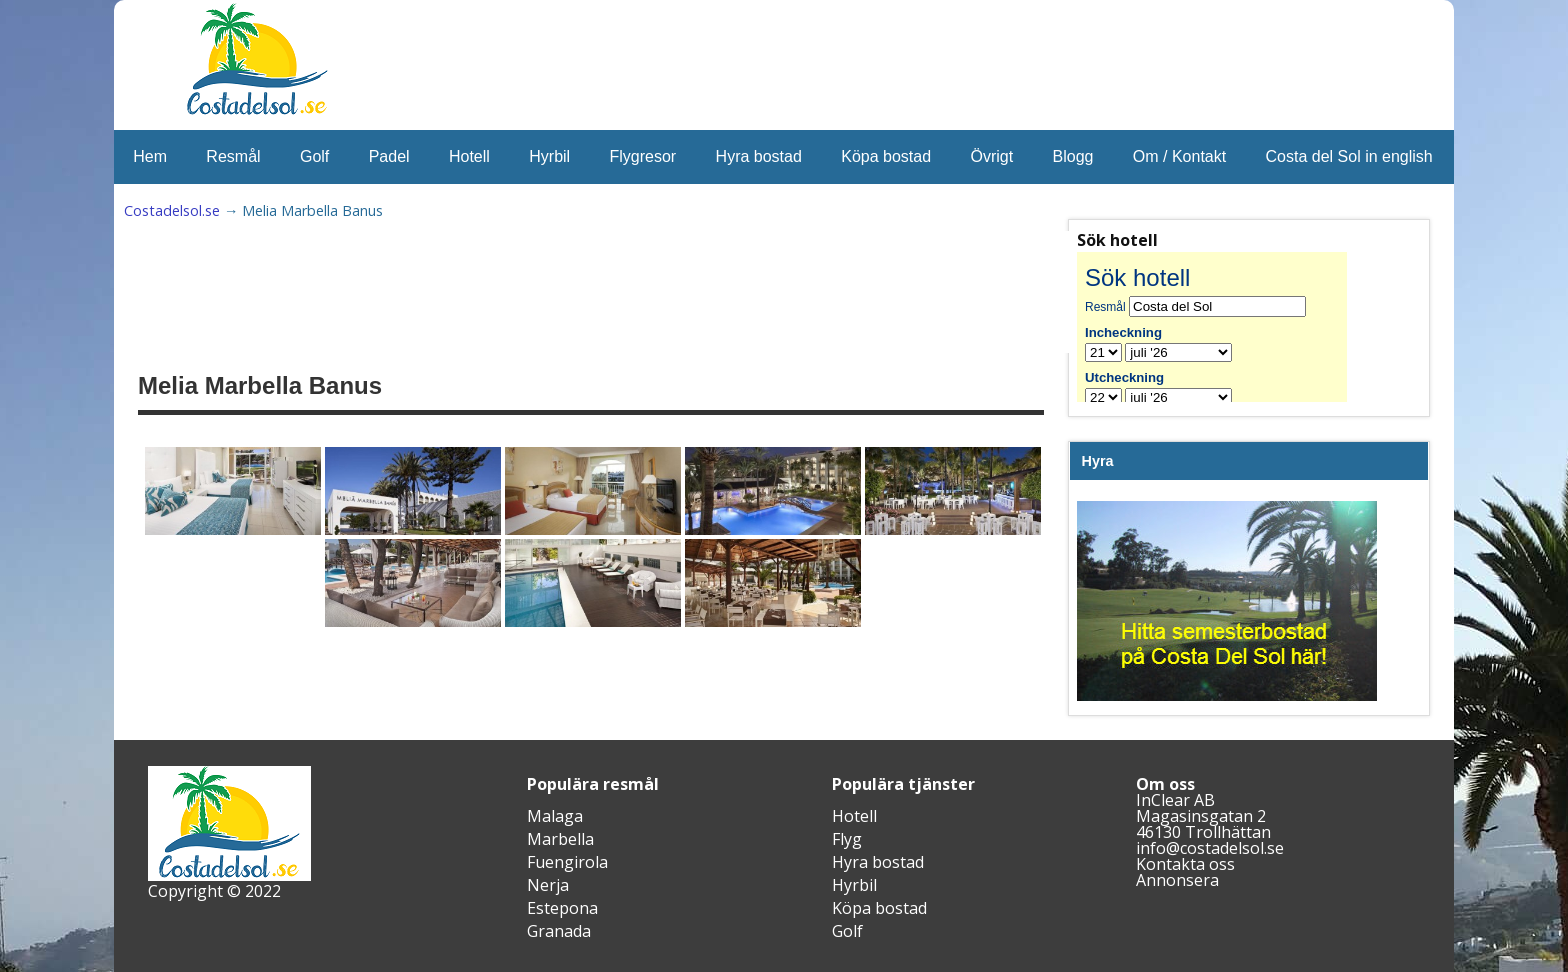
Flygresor (643, 156)
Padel (389, 156)
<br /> (1227, 327)
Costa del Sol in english (1349, 156)
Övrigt (991, 156)
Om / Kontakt (1179, 156)
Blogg (1073, 156)
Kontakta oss (1185, 864)
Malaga (555, 816)
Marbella (560, 839)
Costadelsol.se (172, 210)
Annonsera (1177, 880)
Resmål (233, 156)
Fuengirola (567, 862)
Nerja (548, 885)
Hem (150, 156)
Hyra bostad (759, 156)
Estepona (562, 908)
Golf (314, 156)
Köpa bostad (886, 156)
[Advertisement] (630, 292)
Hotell (469, 156)
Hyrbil (549, 156)
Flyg (847, 839)
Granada (559, 931)
